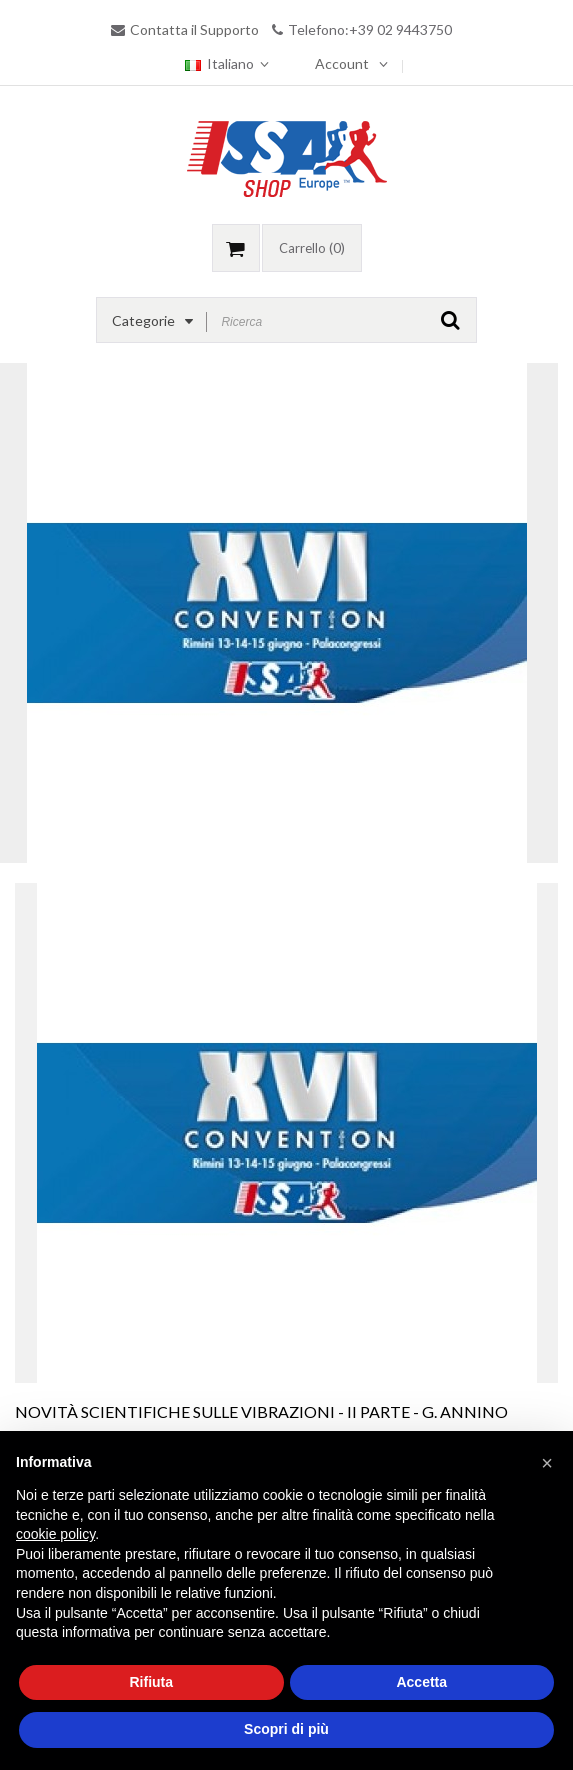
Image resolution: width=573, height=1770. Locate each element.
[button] (547, 1463)
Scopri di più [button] (286, 1729)
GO (450, 320)
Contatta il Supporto (194, 29)
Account (342, 63)
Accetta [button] (421, 1682)
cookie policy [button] (55, 1534)
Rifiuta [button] (151, 1682)
